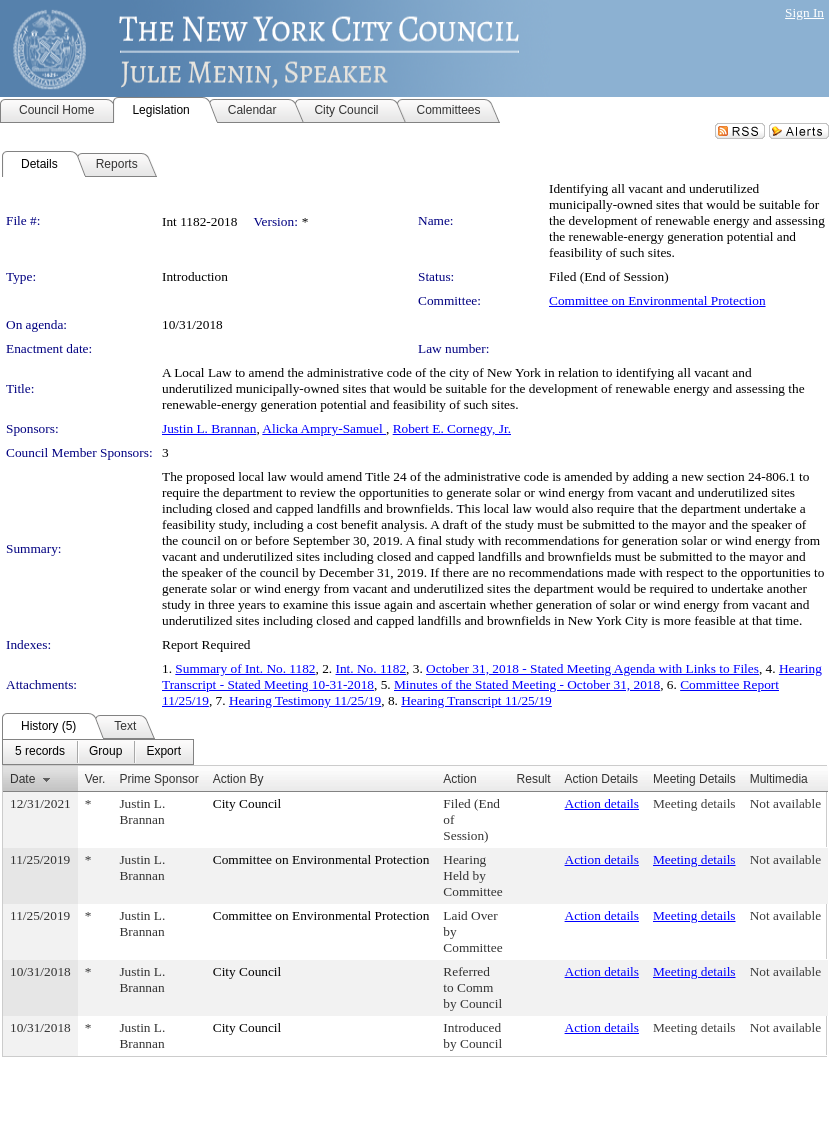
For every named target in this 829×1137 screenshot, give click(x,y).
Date (22, 779)
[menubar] (98, 752)
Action (459, 779)
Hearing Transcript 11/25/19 (476, 700)
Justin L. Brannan (209, 428)
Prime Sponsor (158, 779)
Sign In (804, 12)
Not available (785, 803)
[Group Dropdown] (105, 752)
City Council (247, 803)
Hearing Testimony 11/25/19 (305, 700)
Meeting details (694, 803)
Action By (238, 779)
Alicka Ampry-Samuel (324, 428)
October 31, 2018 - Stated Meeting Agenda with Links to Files (592, 668)
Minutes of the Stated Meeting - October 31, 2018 (527, 684)
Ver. (95, 779)
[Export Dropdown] (163, 752)
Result (534, 779)
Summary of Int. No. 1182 (245, 668)
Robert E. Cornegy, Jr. (452, 428)
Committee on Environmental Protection (657, 300)
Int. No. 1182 (371, 668)
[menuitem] (40, 752)
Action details (602, 803)
